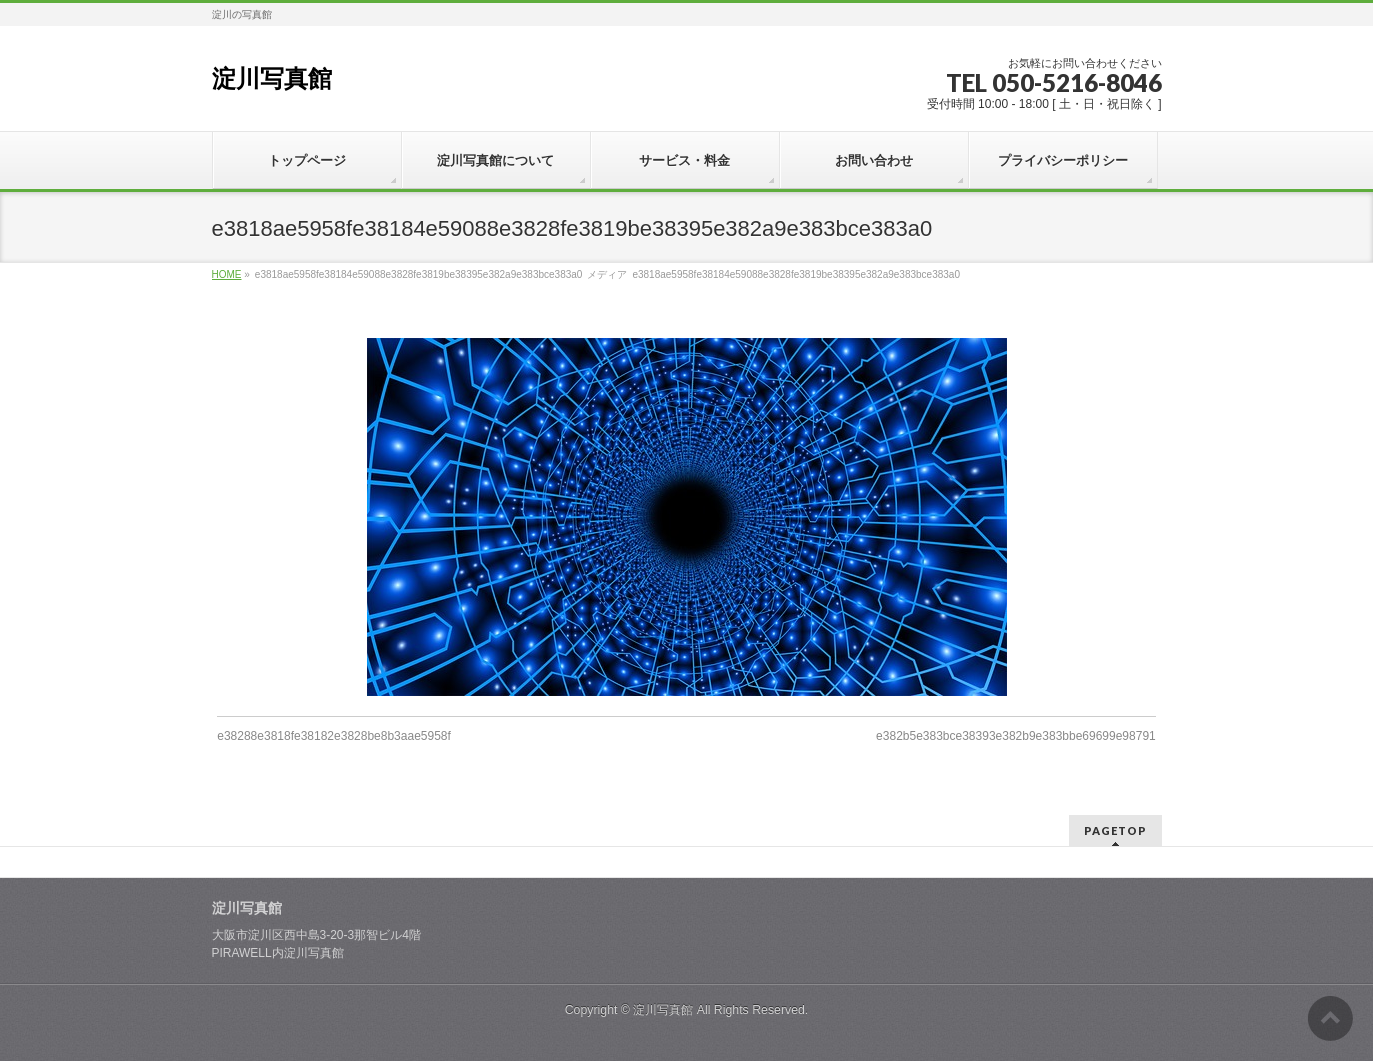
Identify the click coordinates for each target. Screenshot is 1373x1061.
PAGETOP (1115, 830)
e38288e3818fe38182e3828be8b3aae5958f (334, 736)
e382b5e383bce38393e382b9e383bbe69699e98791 (1016, 736)
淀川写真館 (272, 78)
